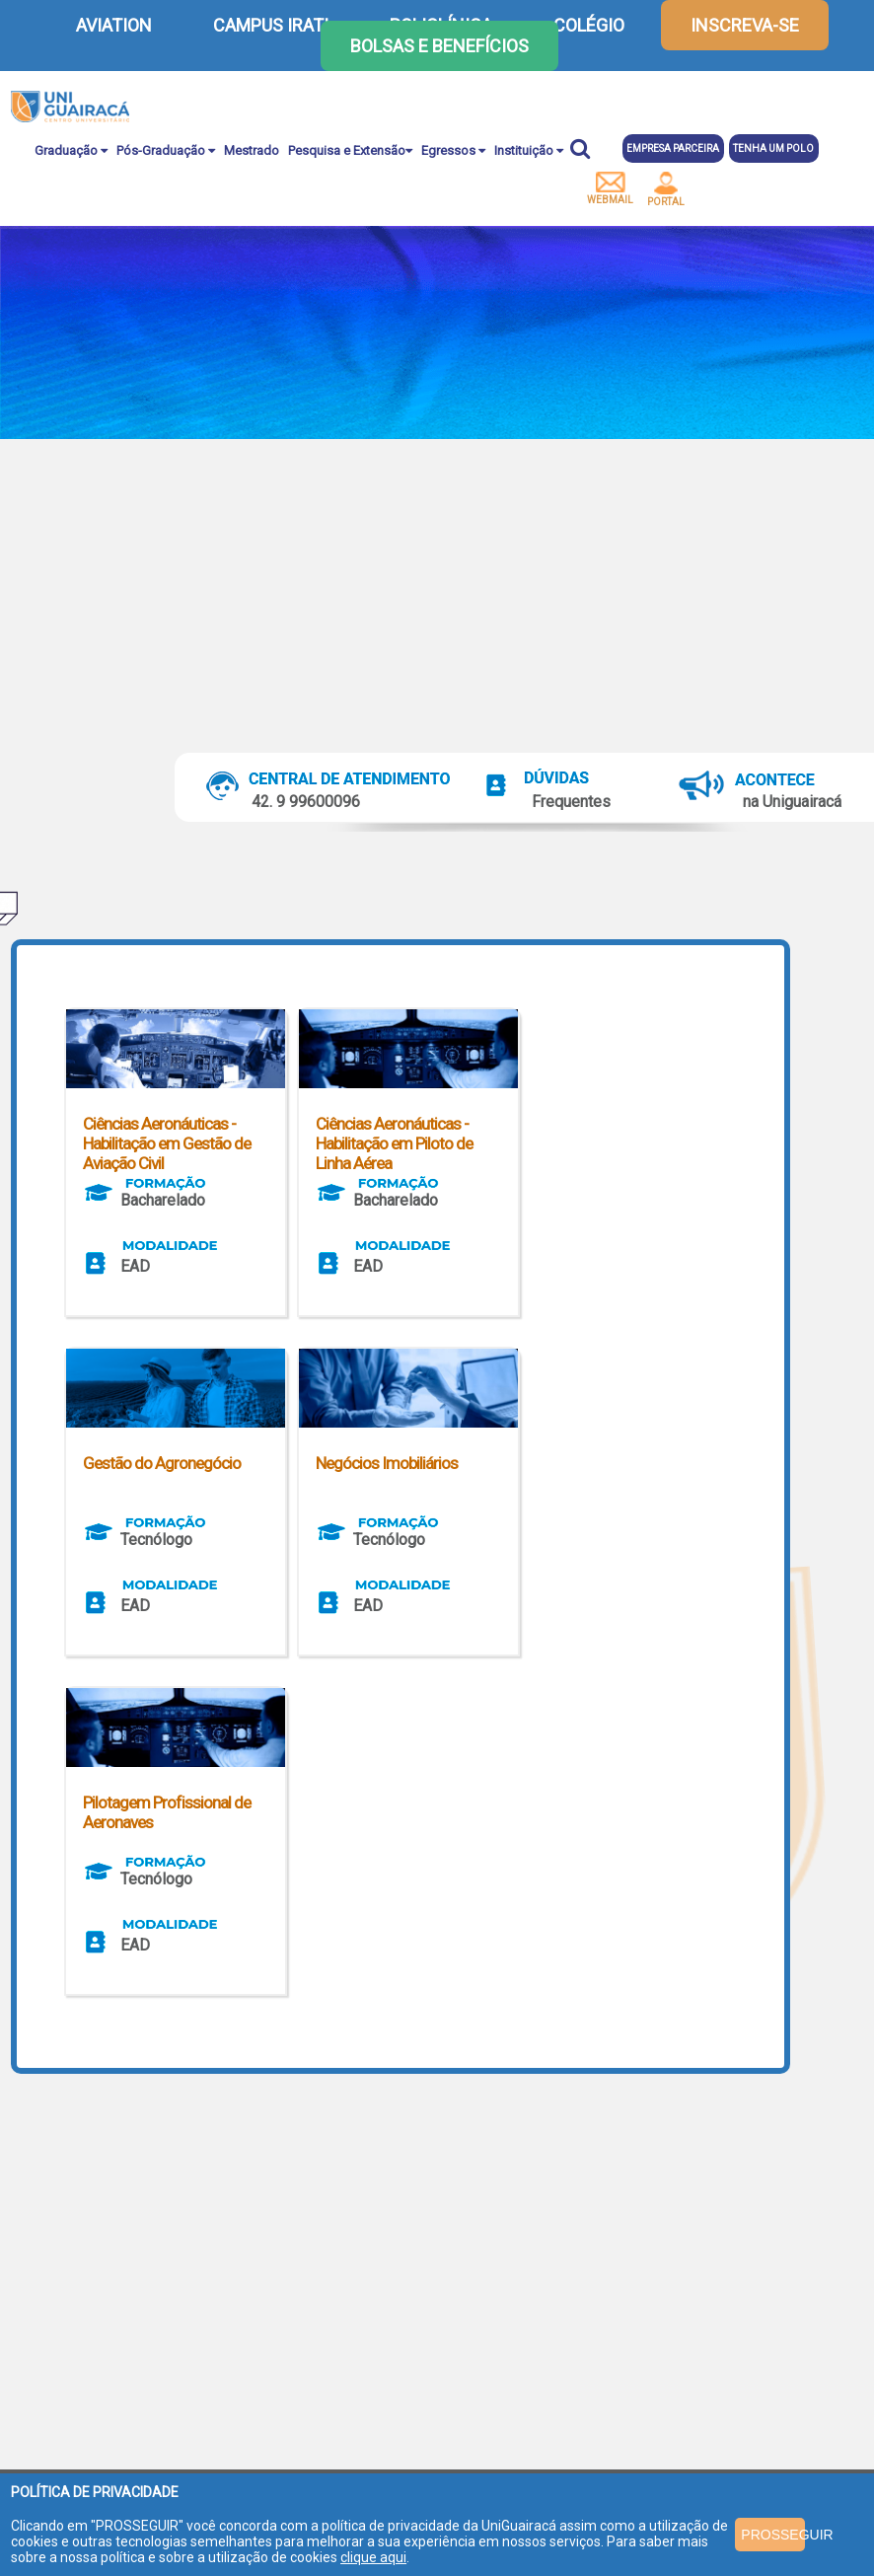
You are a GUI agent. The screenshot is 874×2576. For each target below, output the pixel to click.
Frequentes (571, 801)
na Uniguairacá (792, 801)
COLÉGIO (588, 25)
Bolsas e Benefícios (439, 46)
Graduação (71, 150)
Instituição (528, 150)
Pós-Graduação (165, 150)
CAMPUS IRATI (270, 25)
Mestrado (251, 150)
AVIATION (114, 25)
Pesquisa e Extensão (350, 150)
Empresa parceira (672, 148)
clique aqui (373, 2557)
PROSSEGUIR (773, 2534)
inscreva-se (745, 25)
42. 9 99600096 (306, 801)
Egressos (453, 150)
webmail (610, 188)
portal (666, 189)
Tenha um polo (773, 148)
